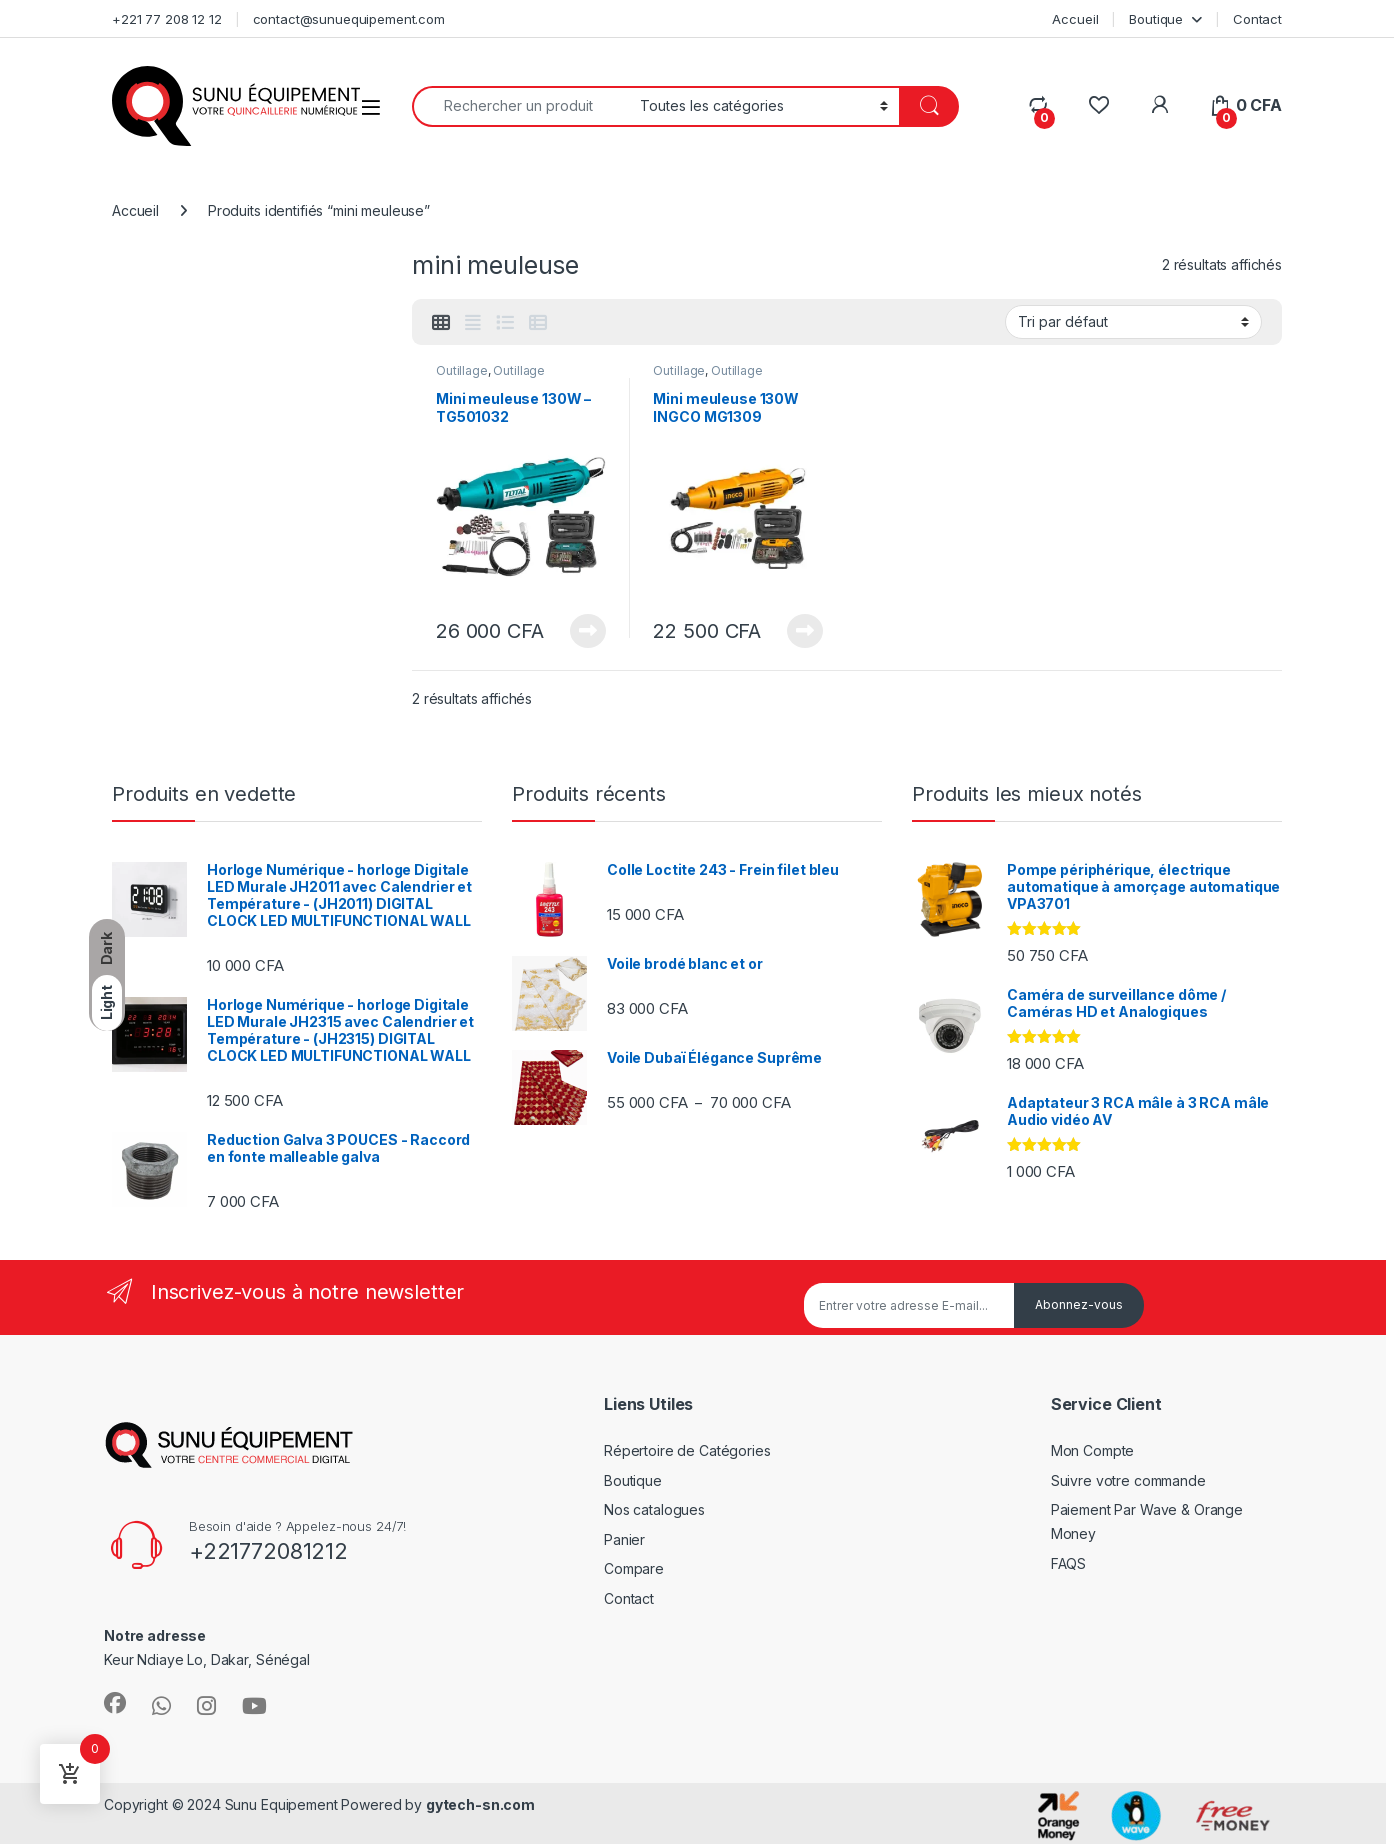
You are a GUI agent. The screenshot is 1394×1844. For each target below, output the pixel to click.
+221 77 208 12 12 (167, 19)
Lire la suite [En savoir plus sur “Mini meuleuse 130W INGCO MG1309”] (805, 631)
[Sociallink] (115, 1703)
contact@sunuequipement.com (349, 19)
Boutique (1156, 19)
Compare (634, 1568)
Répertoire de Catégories (687, 1450)
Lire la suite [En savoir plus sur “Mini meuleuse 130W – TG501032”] (588, 631)
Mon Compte (1093, 1450)
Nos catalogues (654, 1509)
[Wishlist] (1098, 105)
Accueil (1075, 19)
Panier (624, 1539)
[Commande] (1133, 322)
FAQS (1068, 1563)
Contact (1257, 19)
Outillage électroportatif (490, 377)
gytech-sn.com (480, 1804)
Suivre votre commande (1128, 1480)
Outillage (462, 370)
